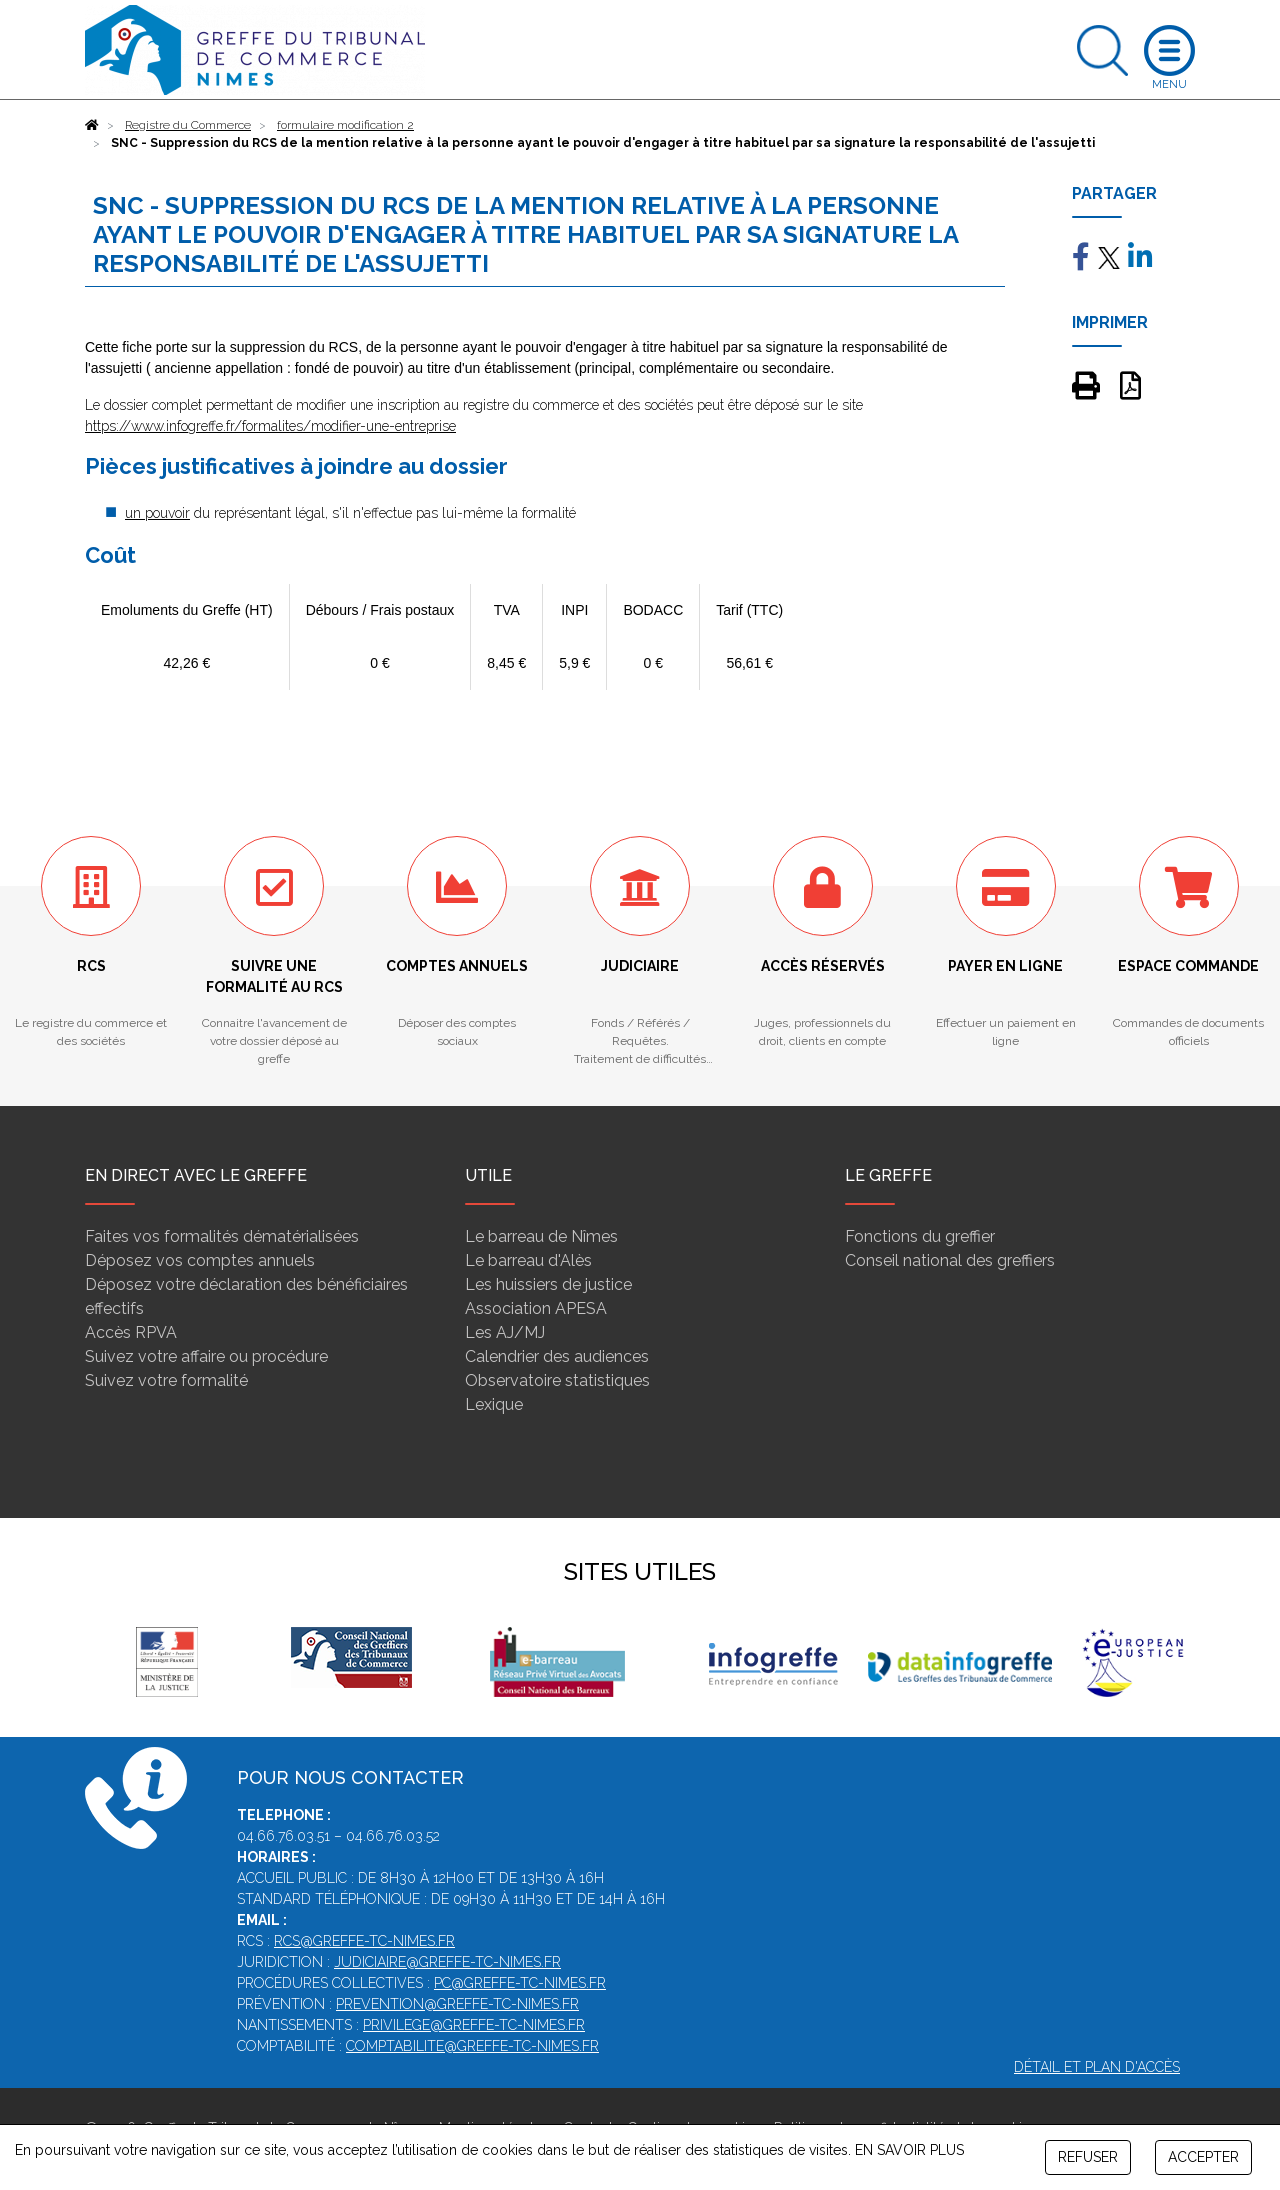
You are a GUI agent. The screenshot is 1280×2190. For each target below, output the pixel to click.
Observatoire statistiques (557, 1380)
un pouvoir (157, 513)
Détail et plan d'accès (1097, 2067)
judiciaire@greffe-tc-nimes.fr (447, 1962)
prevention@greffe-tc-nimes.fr (457, 2004)
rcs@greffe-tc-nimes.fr (364, 1941)
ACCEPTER (1203, 2157)
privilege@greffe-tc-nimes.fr (474, 2025)
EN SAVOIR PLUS (909, 2150)
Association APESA (536, 1308)
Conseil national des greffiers (950, 1260)
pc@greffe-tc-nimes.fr (520, 1983)
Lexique (494, 1404)
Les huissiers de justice (548, 1284)
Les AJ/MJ (505, 1332)
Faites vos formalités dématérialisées (222, 1236)
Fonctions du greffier (920, 1236)
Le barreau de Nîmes (541, 1236)
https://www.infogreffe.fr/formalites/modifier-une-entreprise (270, 426)
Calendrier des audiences (557, 1356)
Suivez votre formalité (166, 1380)
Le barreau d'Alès (528, 1260)
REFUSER (1088, 2157)
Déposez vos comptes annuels (200, 1260)
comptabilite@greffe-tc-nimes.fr (472, 2046)
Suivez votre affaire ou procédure (206, 1356)
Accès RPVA (131, 1332)
